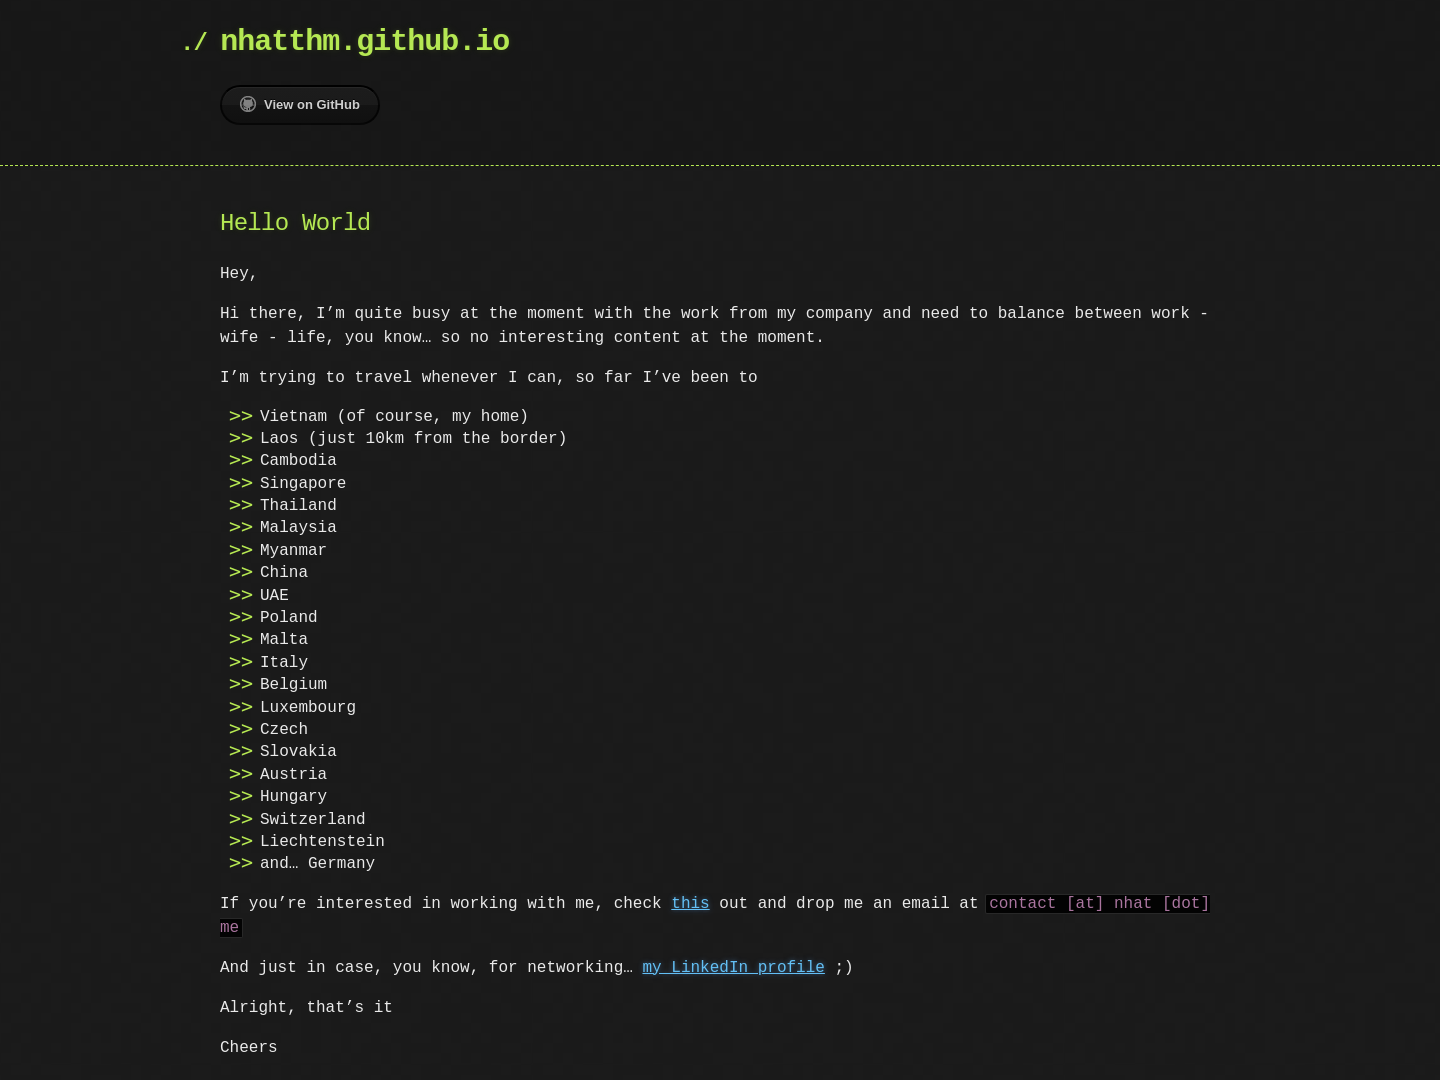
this (690, 904)
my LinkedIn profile (733, 968)
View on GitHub (300, 104)
